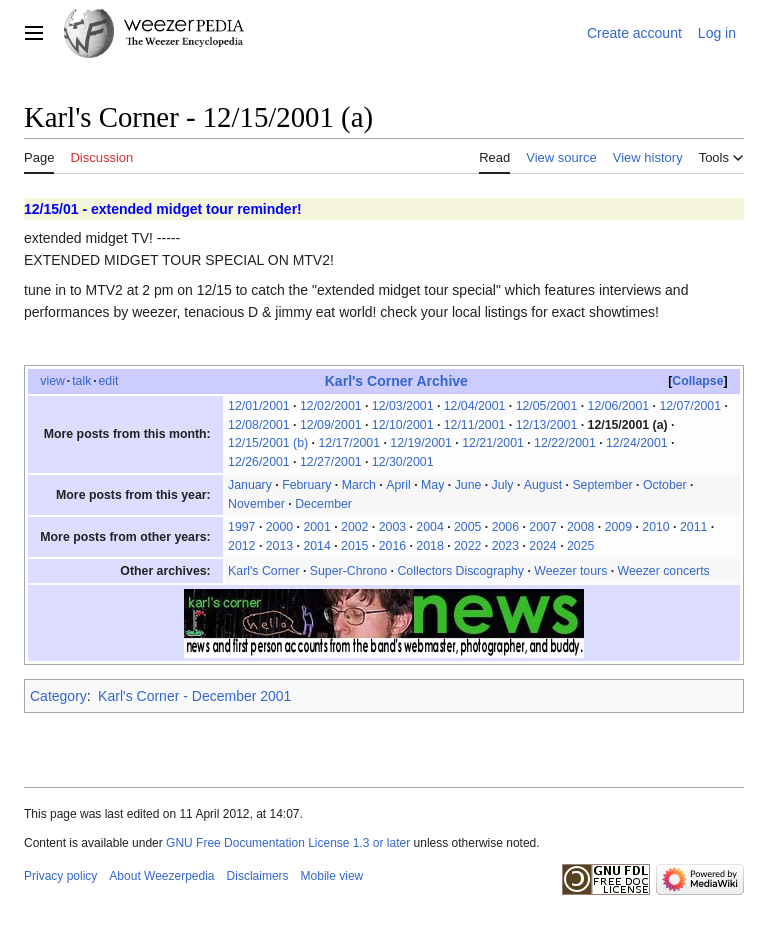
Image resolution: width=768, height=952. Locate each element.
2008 (580, 527)
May (432, 485)
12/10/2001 (403, 425)
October (665, 485)
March (359, 485)
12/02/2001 (331, 406)
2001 (316, 527)
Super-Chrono (348, 571)
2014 (316, 546)
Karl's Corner (263, 571)
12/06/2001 (619, 406)
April (398, 485)
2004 (429, 527)
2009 (618, 527)
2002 (354, 527)
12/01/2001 (259, 406)
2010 (655, 527)
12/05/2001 (547, 406)
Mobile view (332, 876)
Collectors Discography (460, 571)
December (323, 504)
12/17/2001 (349, 443)
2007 (542, 527)
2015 (354, 546)
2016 (392, 546)
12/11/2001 (475, 425)
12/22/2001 (565, 443)
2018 (429, 546)
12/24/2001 (637, 443)
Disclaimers (258, 876)
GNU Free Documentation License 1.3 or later (288, 843)
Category (58, 696)
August (543, 485)
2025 (580, 546)
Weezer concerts (664, 571)
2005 (467, 527)
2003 (392, 527)
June (468, 485)
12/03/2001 (403, 406)
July (503, 485)
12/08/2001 (259, 425)
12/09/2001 (331, 425)
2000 (279, 527)
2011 (693, 527)
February (306, 485)
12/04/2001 (475, 406)
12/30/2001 (403, 462)
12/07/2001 (690, 406)
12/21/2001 (493, 443)
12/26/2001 (259, 462)
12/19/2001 (421, 443)
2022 (467, 546)
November (256, 504)
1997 (241, 527)
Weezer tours (570, 571)
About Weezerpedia (161, 876)
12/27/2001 (331, 462)
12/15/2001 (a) (628, 425)
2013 (279, 546)
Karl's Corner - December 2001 (194, 696)
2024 (542, 546)
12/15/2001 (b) (268, 443)
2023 (505, 546)
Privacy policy (60, 876)
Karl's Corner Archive (396, 381)
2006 (505, 527)
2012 (241, 546)
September (602, 485)
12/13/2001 (547, 425)
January (250, 485)
